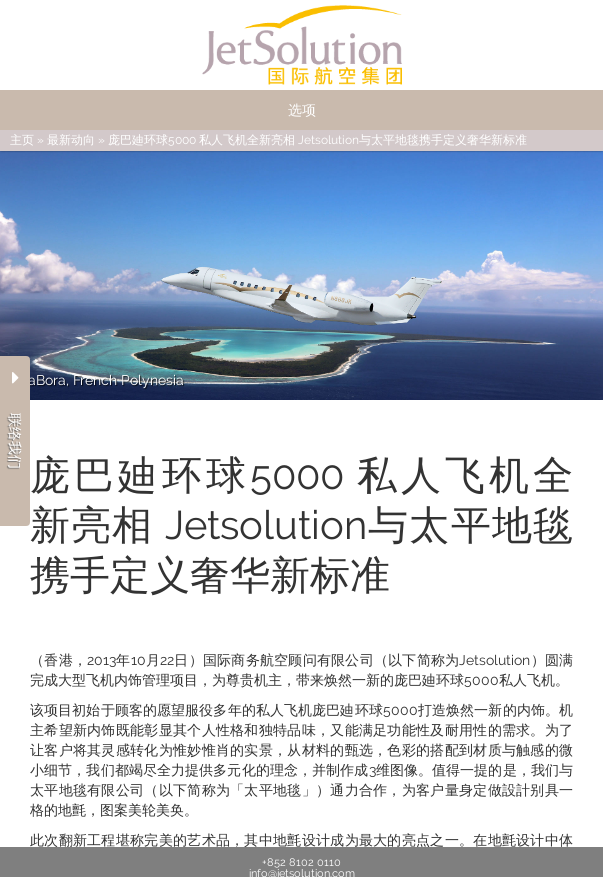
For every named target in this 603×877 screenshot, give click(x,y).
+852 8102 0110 (301, 862)
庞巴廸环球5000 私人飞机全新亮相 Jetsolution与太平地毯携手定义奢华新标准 (317, 140)
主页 (22, 140)
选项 (302, 110)
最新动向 (71, 140)
